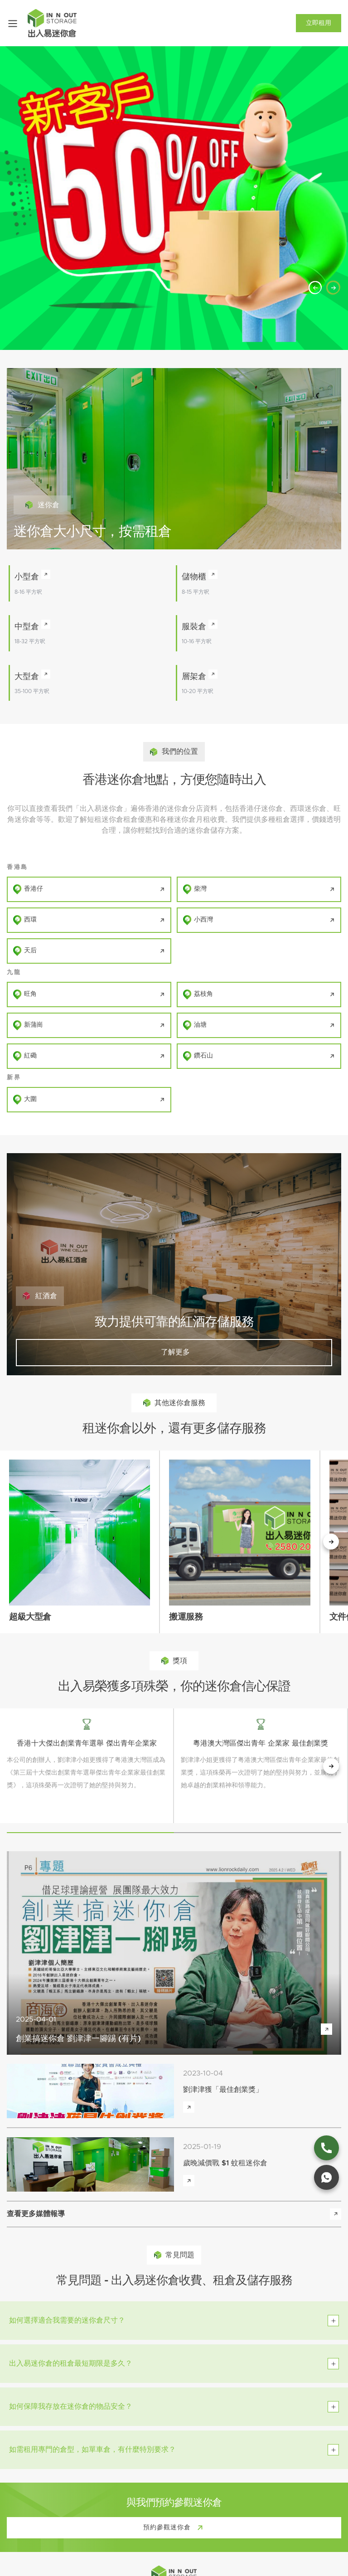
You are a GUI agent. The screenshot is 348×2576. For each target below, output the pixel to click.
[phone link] (326, 2147)
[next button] (331, 1766)
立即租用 (318, 23)
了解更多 (174, 1352)
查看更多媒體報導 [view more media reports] (36, 2213)
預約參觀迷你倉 (175, 2528)
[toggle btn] (333, 2320)
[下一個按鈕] (331, 1542)
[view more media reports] (335, 2214)
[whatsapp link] (326, 2177)
